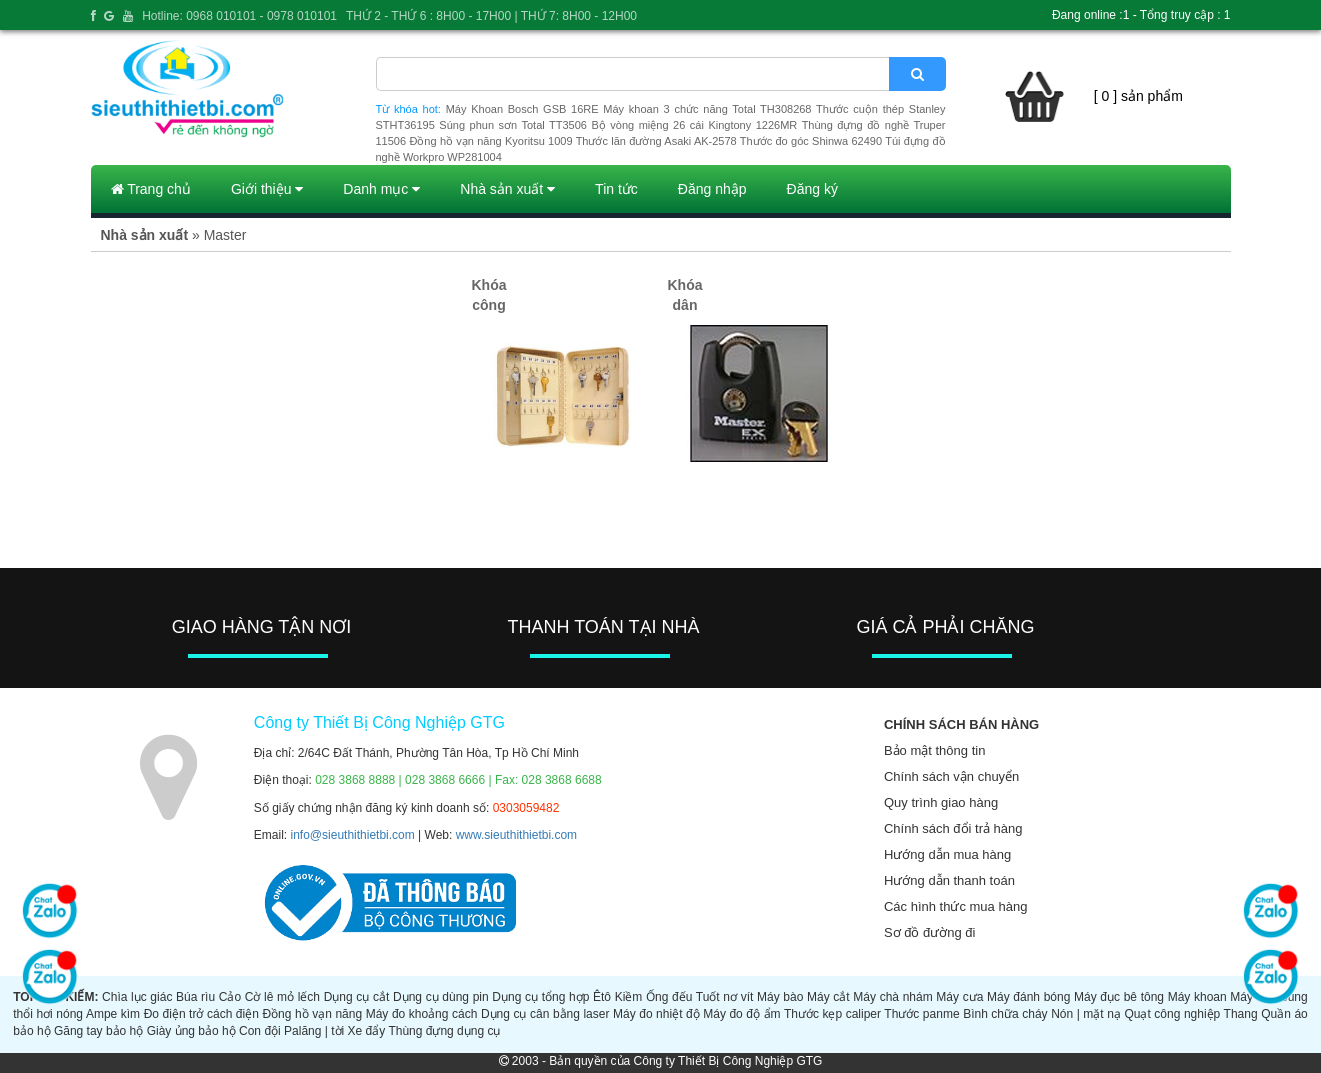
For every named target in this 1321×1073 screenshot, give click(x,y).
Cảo (230, 997)
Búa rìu (195, 997)
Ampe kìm (113, 1014)
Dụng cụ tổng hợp (540, 997)
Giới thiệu (267, 189)
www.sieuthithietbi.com (516, 835)
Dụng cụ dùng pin (441, 997)
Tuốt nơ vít (725, 997)
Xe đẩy (367, 1031)
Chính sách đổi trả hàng (953, 828)
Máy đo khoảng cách (422, 1014)
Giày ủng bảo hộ (191, 1031)
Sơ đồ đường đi (930, 932)
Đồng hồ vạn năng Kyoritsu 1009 (490, 141)
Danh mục (381, 189)
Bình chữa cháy (1005, 1014)
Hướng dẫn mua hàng (947, 854)
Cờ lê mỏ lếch (282, 997)
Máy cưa (959, 997)
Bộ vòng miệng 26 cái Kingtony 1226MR (694, 125)
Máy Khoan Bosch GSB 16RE (522, 109)
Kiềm (629, 997)
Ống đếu (669, 997)
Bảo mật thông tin (934, 750)
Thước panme (921, 1014)
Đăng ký (812, 189)
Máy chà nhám (892, 997)
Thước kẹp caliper (832, 1014)
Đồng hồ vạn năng (312, 1014)
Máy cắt (828, 997)
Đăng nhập (712, 189)
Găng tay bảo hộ (98, 1031)
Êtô (602, 997)
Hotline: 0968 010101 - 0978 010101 (239, 16)
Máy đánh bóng (1028, 997)
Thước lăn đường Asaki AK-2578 (656, 141)
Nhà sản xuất (507, 189)
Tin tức (616, 189)
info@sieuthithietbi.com (353, 835)
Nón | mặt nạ (1086, 1014)
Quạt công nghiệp (1172, 1014)
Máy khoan (1197, 997)
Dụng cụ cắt (357, 997)
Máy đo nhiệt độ (656, 1014)
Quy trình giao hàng (941, 802)
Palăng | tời (314, 1031)
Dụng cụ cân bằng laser (545, 1014)
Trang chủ (151, 189)
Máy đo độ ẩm (741, 1014)
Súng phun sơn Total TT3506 (513, 125)
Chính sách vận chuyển (951, 776)
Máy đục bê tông (1119, 997)
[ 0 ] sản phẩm (1138, 96)
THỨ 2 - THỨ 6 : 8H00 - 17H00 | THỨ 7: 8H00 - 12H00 (491, 16)
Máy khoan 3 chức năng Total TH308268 (707, 109)
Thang (1241, 1014)
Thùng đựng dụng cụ (444, 1031)
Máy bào (780, 997)
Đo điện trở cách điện (201, 1014)
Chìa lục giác (137, 997)
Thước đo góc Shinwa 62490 (811, 141)
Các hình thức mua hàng (955, 906)
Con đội (260, 1031)
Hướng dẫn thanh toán (949, 880)
